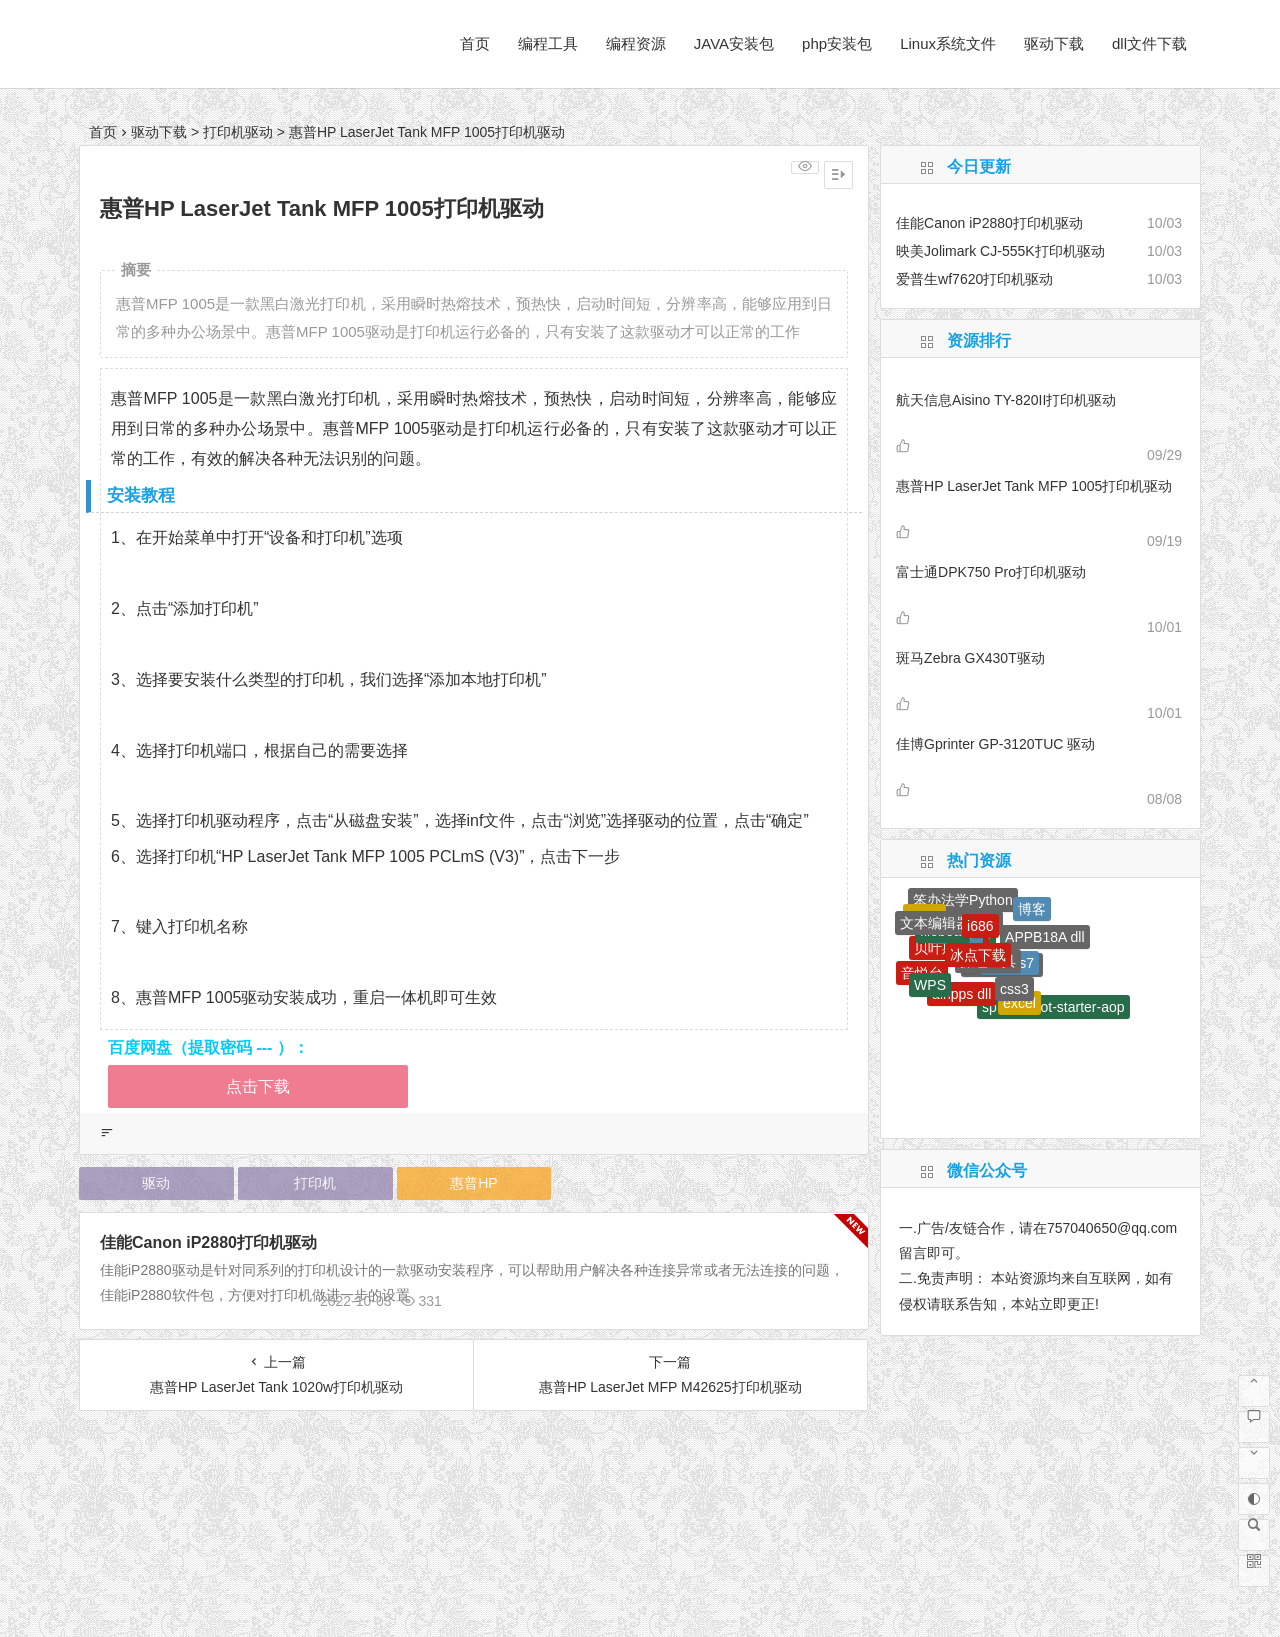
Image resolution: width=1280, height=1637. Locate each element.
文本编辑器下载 (949, 923)
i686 (980, 926)
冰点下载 (978, 955)
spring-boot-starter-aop (1053, 1007)
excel (1019, 1003)
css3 (1014, 989)
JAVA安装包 (734, 43)
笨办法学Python (963, 900)
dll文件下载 (1149, 43)
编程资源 (636, 43)
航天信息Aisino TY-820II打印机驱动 (1006, 400)
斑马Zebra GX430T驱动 (970, 658)
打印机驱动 (238, 132)
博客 (1032, 909)
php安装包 (837, 43)
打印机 (315, 1183)
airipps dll (961, 994)
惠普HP (473, 1183)
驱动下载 (1054, 43)
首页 (475, 43)
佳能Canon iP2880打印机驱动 (208, 1242)
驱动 (156, 1183)
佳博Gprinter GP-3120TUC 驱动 (995, 744)
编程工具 (548, 43)
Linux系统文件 (948, 43)
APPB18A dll (1044, 937)
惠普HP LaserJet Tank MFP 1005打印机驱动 (1034, 486)
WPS (930, 985)
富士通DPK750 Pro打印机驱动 (991, 572)
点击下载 (258, 1086)
